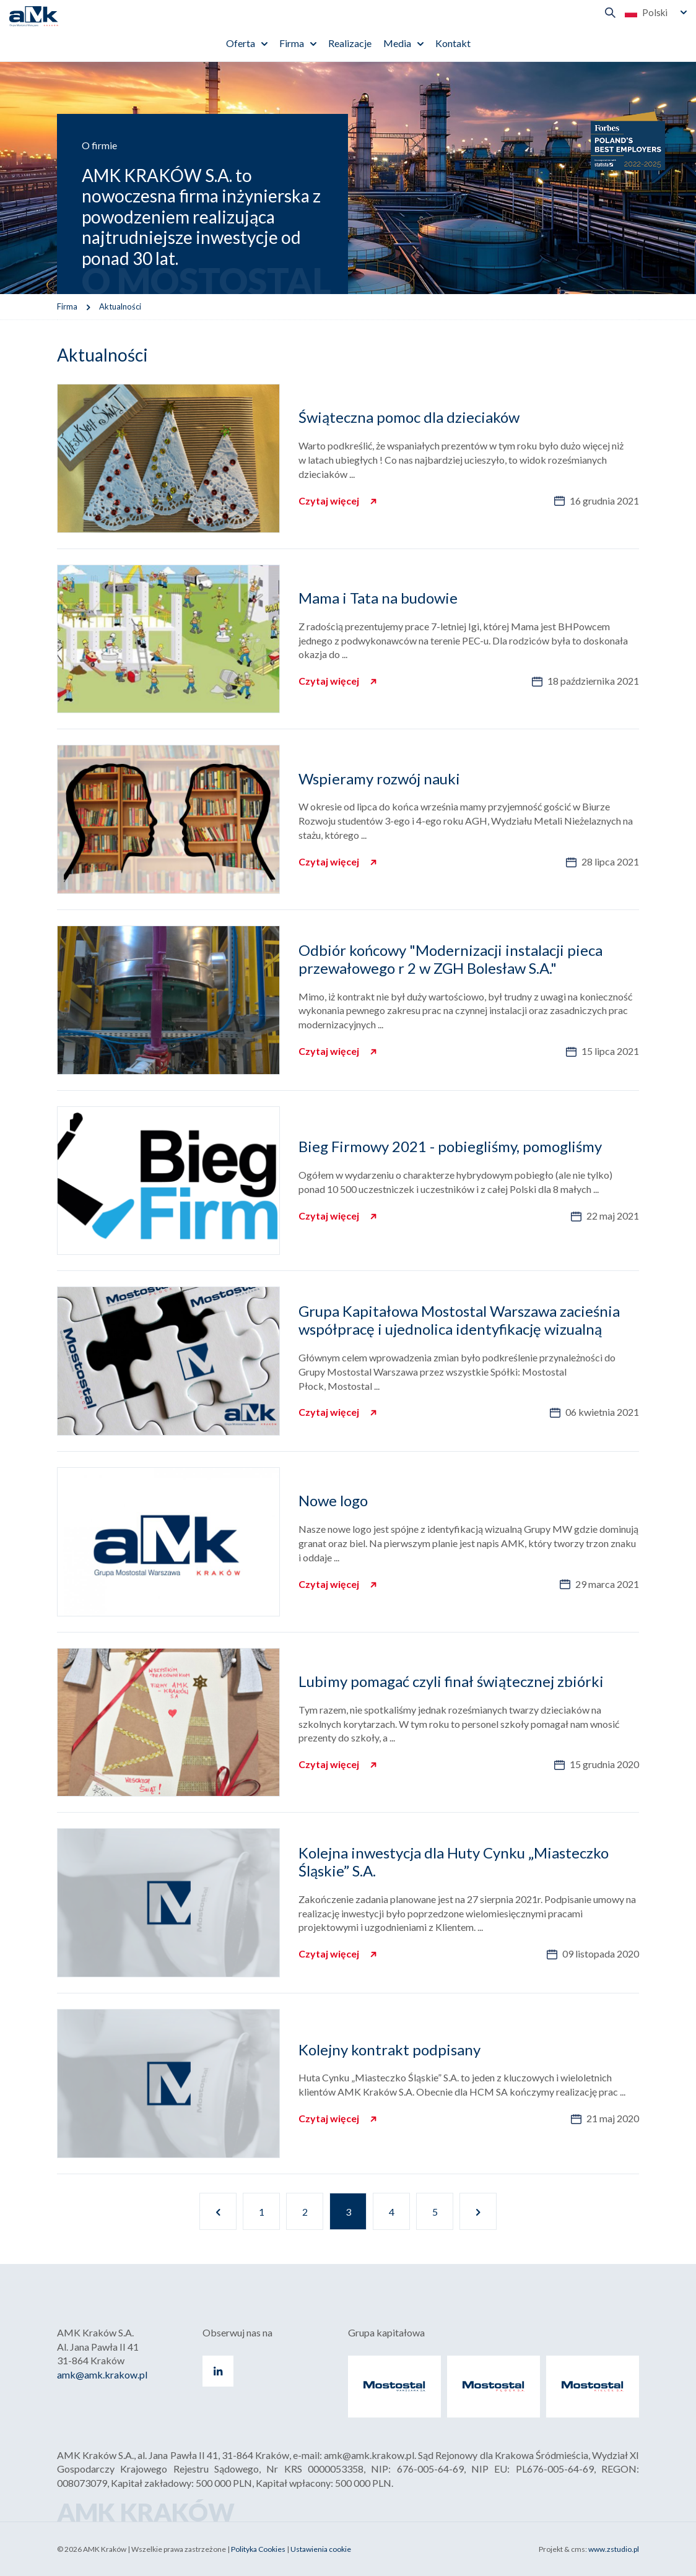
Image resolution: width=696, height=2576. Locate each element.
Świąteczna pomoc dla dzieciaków (409, 417)
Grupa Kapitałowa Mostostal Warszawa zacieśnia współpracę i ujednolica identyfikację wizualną (459, 1320)
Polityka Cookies (258, 2549)
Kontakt (453, 43)
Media (397, 43)
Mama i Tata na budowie (378, 598)
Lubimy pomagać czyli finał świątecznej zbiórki (451, 1681)
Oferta (240, 43)
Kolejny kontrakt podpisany (389, 2049)
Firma (291, 43)
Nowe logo (333, 1500)
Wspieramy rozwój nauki (379, 778)
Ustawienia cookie (320, 2549)
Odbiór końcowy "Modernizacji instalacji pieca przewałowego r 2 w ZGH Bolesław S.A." (450, 959)
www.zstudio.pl (613, 2549)
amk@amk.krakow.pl (102, 2374)
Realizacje (350, 43)
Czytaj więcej (329, 500)
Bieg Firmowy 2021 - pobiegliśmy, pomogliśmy (450, 1146)
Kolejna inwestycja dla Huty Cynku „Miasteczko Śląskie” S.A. (453, 1862)
